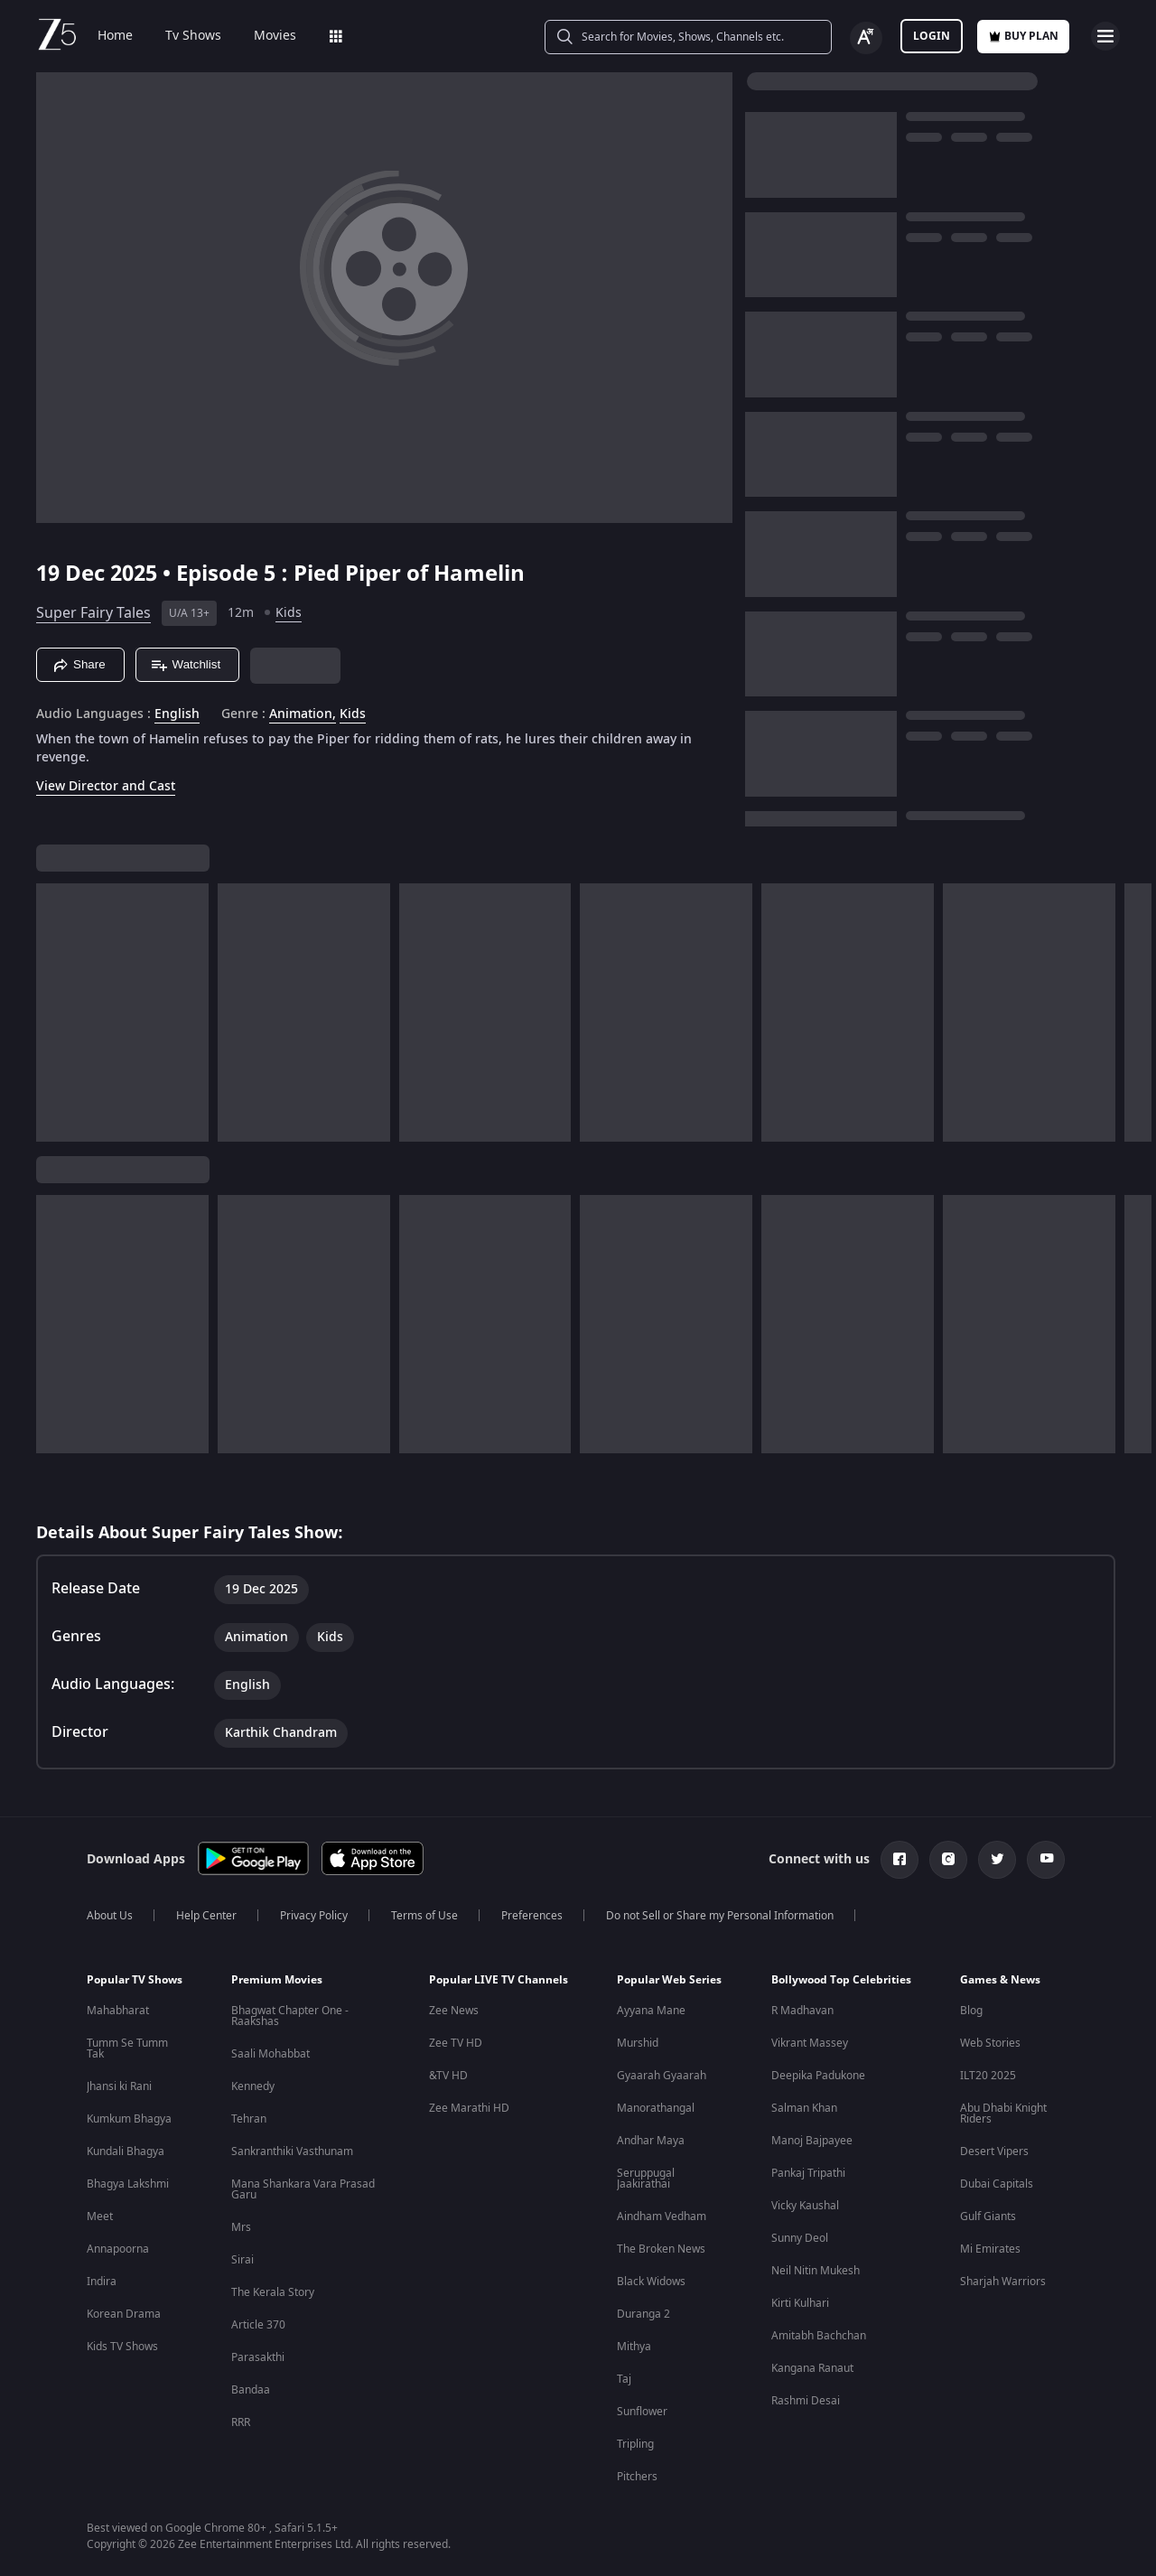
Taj (624, 2379)
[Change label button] (866, 38)
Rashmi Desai (805, 2401)
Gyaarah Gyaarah (661, 2075)
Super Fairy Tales (93, 613)
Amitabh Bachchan (818, 2336)
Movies (275, 36)
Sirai (242, 2260)
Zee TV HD (455, 2043)
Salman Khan (804, 2108)
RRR (240, 2422)
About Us (110, 1916)
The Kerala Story (272, 2292)
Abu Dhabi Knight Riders (1003, 2113)
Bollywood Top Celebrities (841, 1979)
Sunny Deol (799, 2238)
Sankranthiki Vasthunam (292, 2151)
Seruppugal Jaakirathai (646, 2178)
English (177, 714)
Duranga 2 (643, 2314)
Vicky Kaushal (805, 2206)
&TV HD (448, 2075)
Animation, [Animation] (302, 714)
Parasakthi (257, 2357)
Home (115, 36)
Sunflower (642, 2411)
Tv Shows (193, 36)
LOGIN (931, 36)
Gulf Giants (988, 2216)
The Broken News (661, 2249)
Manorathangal (656, 2108)
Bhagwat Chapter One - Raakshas (290, 2016)
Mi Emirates (990, 2249)
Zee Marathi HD (469, 2108)
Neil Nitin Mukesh (815, 2271)
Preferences (532, 1916)
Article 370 (258, 2325)
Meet (100, 2216)
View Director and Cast (105, 786)
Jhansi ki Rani (119, 2086)
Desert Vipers (994, 2151)
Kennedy (253, 2086)
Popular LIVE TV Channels (498, 1979)
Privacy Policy (314, 1916)
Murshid (637, 2043)
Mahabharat (118, 2010)
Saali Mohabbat (270, 2054)
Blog (971, 2010)
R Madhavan (802, 2010)
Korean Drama (124, 2314)
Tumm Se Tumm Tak (127, 2048)
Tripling (635, 2444)
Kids (288, 612)
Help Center (206, 1916)
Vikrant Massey (809, 2043)
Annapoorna (118, 2249)
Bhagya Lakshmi (128, 2184)
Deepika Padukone (818, 2075)
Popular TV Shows (134, 1979)
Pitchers (637, 2477)
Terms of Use (424, 1916)
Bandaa (250, 2390)
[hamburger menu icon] (1105, 36)
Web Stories (990, 2043)
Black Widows (651, 2281)
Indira (102, 2281)
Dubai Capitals (996, 2184)
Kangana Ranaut (812, 2368)
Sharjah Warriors (1003, 2281)
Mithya (634, 2346)
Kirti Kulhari (800, 2303)
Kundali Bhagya (125, 2151)
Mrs (241, 2227)
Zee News (454, 2010)
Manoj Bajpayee (812, 2141)
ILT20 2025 (988, 2075)
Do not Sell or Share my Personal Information (720, 1916)
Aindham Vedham (661, 2216)
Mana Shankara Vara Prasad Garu (303, 2189)
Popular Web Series (669, 1979)
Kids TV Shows (122, 2346)
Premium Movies (276, 1979)
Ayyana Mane (651, 2010)
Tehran (248, 2119)
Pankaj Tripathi (808, 2173)
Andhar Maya (651, 2141)
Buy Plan (1023, 36)
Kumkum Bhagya (129, 2119)
